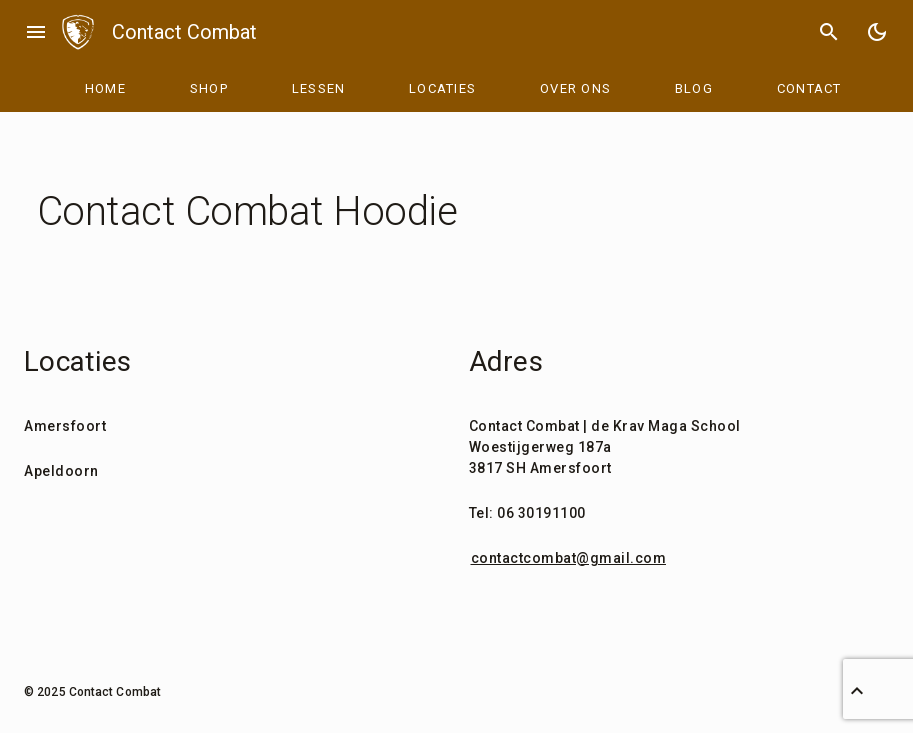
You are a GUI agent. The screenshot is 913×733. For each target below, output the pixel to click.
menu (36, 32)
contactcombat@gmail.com (569, 558)
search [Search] (829, 32)
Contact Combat (184, 32)
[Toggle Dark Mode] (877, 32)
